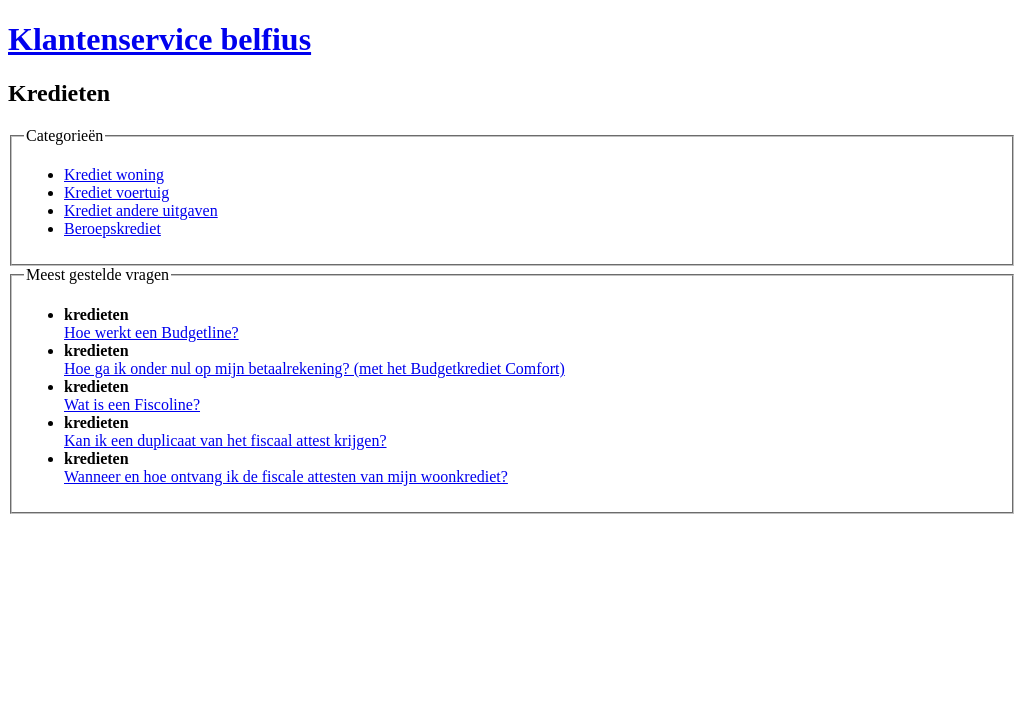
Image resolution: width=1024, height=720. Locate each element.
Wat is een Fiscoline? (132, 404)
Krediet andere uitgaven (141, 210)
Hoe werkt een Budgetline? (151, 332)
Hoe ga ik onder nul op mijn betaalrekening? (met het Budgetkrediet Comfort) (314, 368)
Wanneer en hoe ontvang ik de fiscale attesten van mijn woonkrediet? (286, 476)
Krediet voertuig (116, 192)
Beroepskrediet (112, 228)
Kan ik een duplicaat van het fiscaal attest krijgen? (225, 440)
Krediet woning (114, 174)
